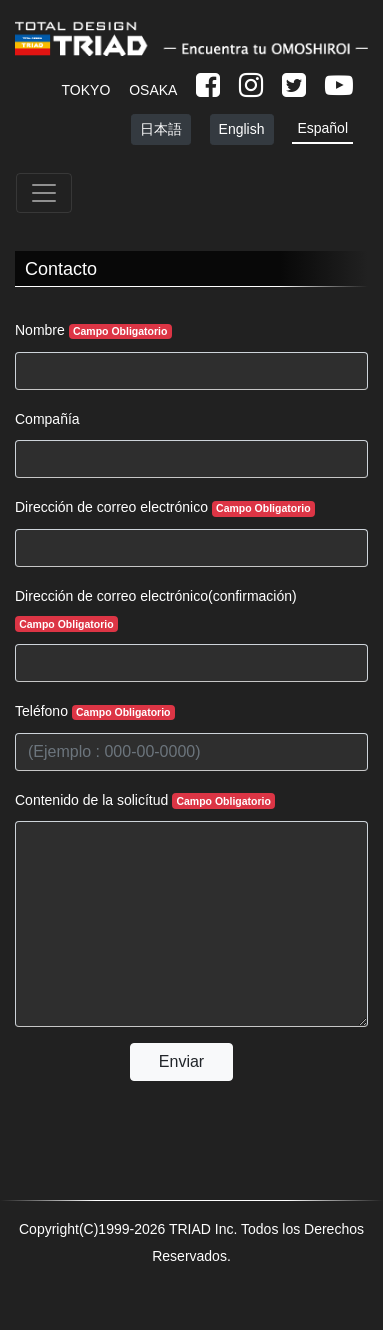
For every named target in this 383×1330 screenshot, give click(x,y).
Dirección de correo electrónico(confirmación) (156, 610)
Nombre (93, 330)
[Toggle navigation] (44, 193)
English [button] (242, 129)
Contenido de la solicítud (145, 800)
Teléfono (95, 711)
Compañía (47, 419)
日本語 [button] (161, 129)
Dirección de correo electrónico (165, 507)
